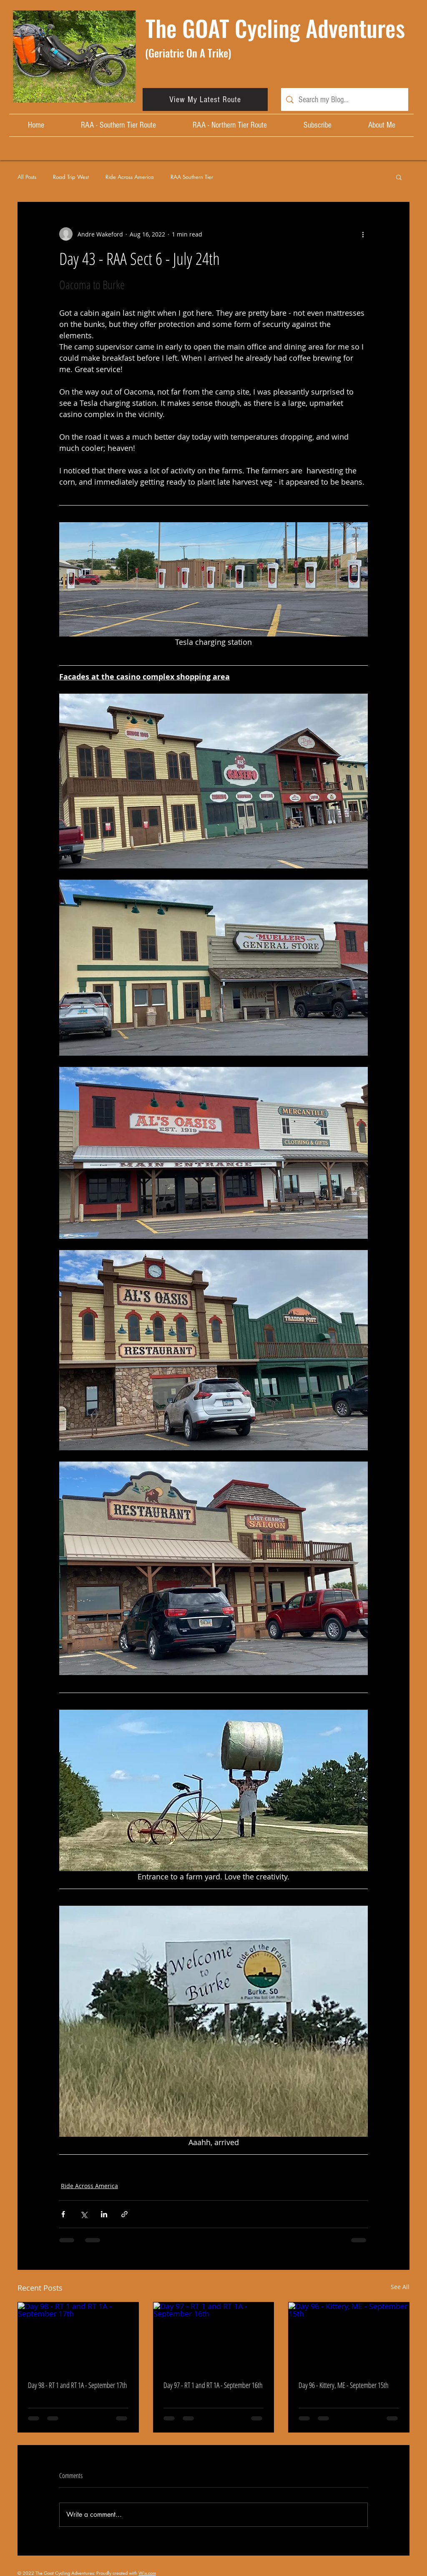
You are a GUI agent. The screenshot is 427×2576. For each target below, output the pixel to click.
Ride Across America (129, 177)
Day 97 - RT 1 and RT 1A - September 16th (213, 2385)
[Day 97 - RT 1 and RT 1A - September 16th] (213, 2336)
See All (400, 2287)
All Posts (27, 177)
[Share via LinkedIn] (104, 2214)
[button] (399, 177)
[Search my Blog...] (345, 99)
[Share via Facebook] (63, 2214)
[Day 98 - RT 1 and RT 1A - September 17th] (78, 2336)
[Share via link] (124, 2214)
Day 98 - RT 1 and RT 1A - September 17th (77, 2385)
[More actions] (363, 234)
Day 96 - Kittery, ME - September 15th (344, 2385)
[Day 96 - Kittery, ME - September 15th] (349, 2336)
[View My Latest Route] (205, 99)
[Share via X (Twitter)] (84, 2214)
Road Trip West (71, 177)
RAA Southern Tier (192, 177)
